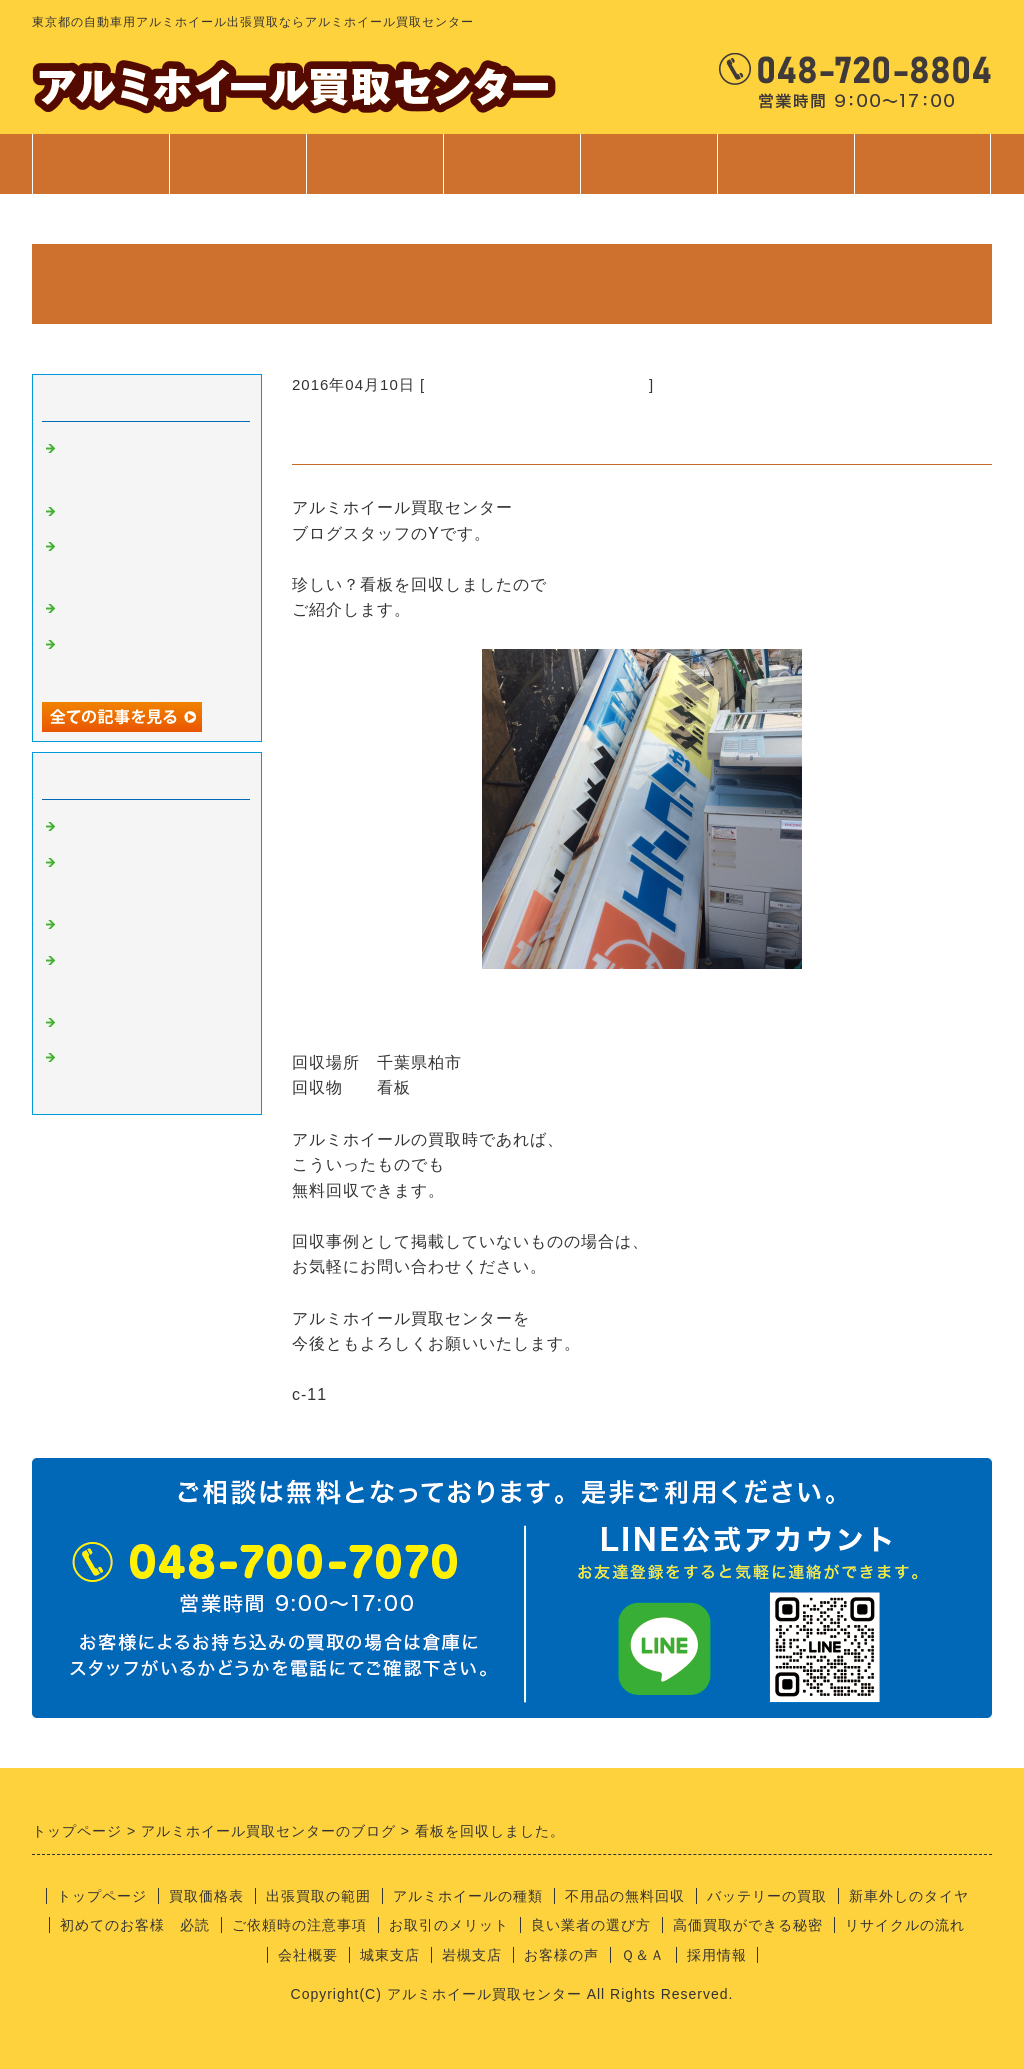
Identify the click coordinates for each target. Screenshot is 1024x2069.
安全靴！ (94, 512)
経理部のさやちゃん (134, 1023)
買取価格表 (237, 164)
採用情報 (717, 1955)
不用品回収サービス (134, 609)
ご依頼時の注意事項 (299, 1925)
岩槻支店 (472, 1955)
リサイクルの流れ (905, 1925)
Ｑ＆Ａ (643, 1955)
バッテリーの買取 (767, 1896)
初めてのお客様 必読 (135, 1925)
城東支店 (390, 1955)
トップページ (101, 164)
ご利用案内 (648, 174)
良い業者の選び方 (591, 1925)
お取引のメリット (449, 1925)
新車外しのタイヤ (909, 1896)
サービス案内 (511, 174)
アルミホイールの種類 (468, 1896)
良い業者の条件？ (126, 925)
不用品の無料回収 (625, 1896)
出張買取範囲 (375, 164)
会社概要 (308, 1955)
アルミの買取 (110, 827)
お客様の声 (561, 1955)
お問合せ (922, 174)
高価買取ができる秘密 (748, 1925)
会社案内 (785, 174)
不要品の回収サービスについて (537, 384)
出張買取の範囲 (318, 1896)
